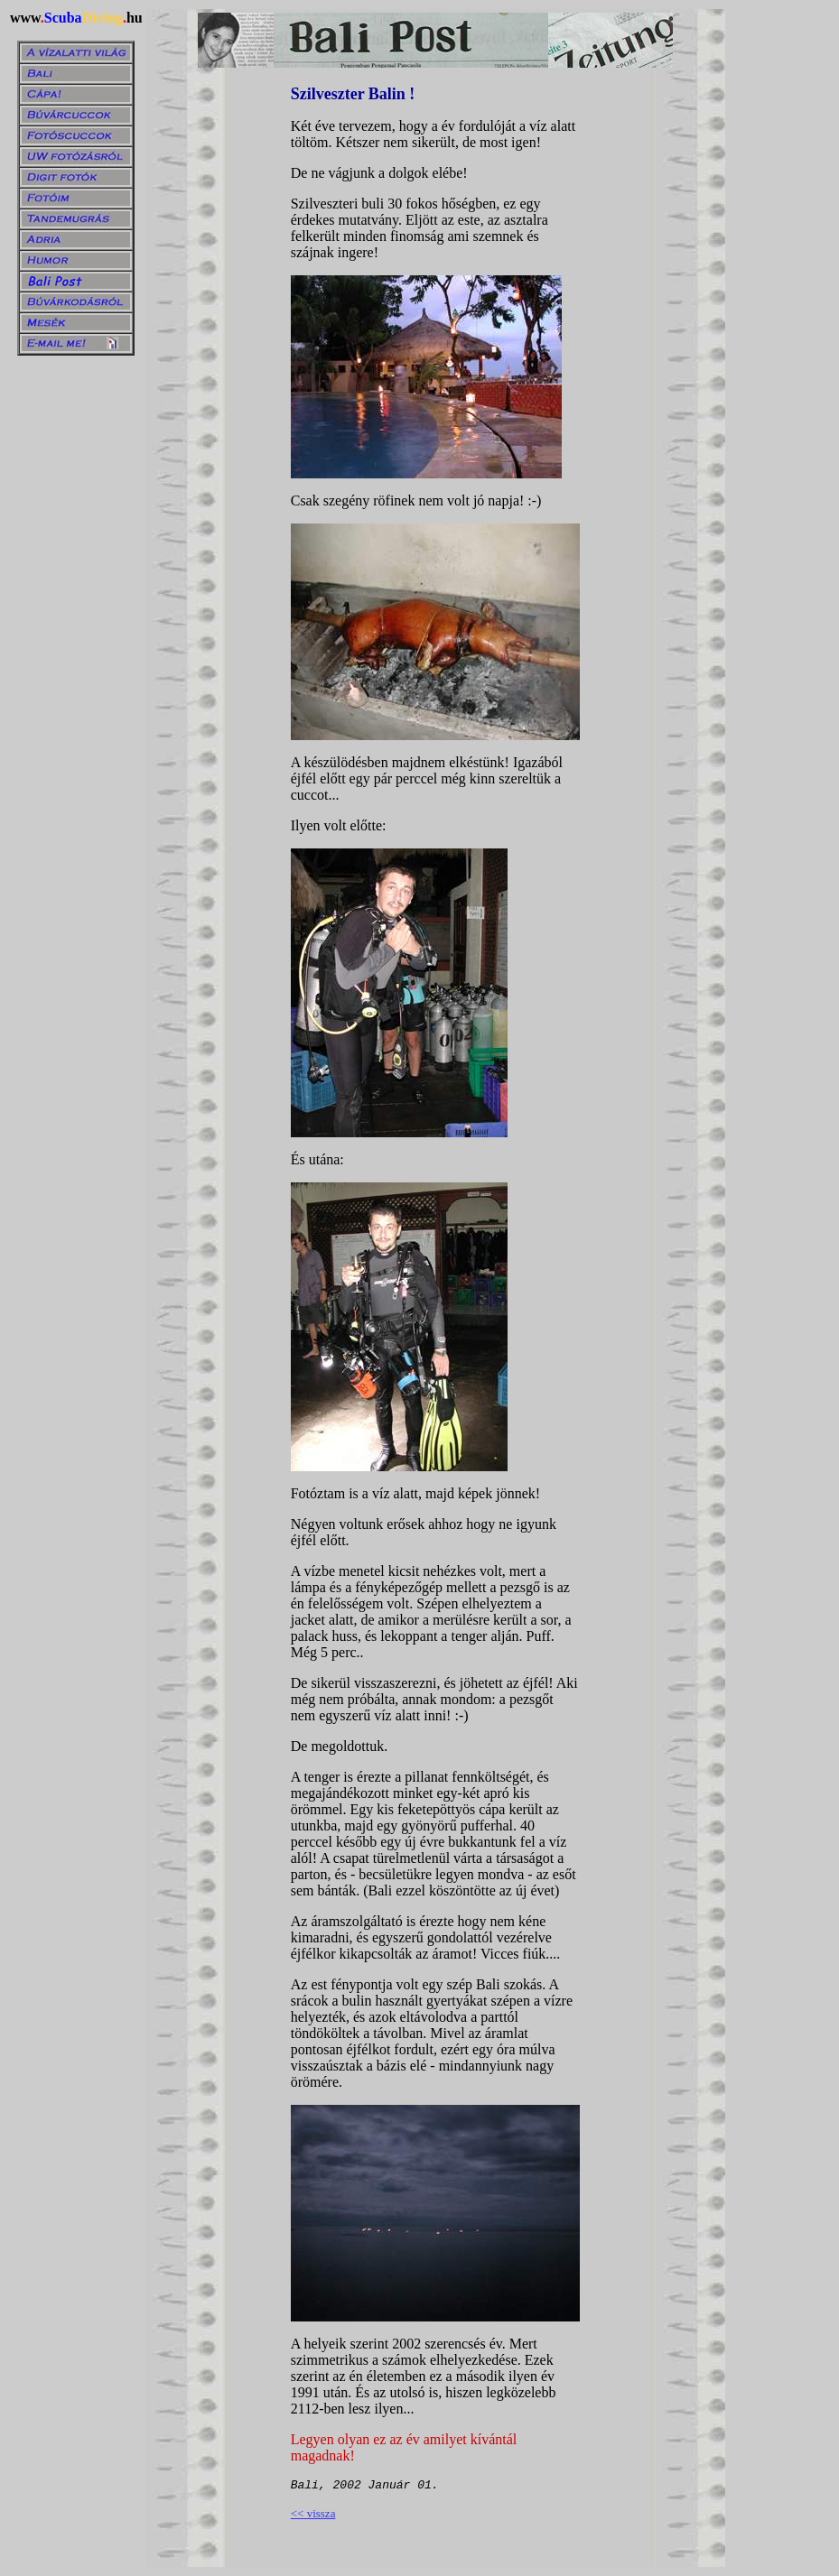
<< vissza (313, 2513)
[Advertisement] (782, 280)
